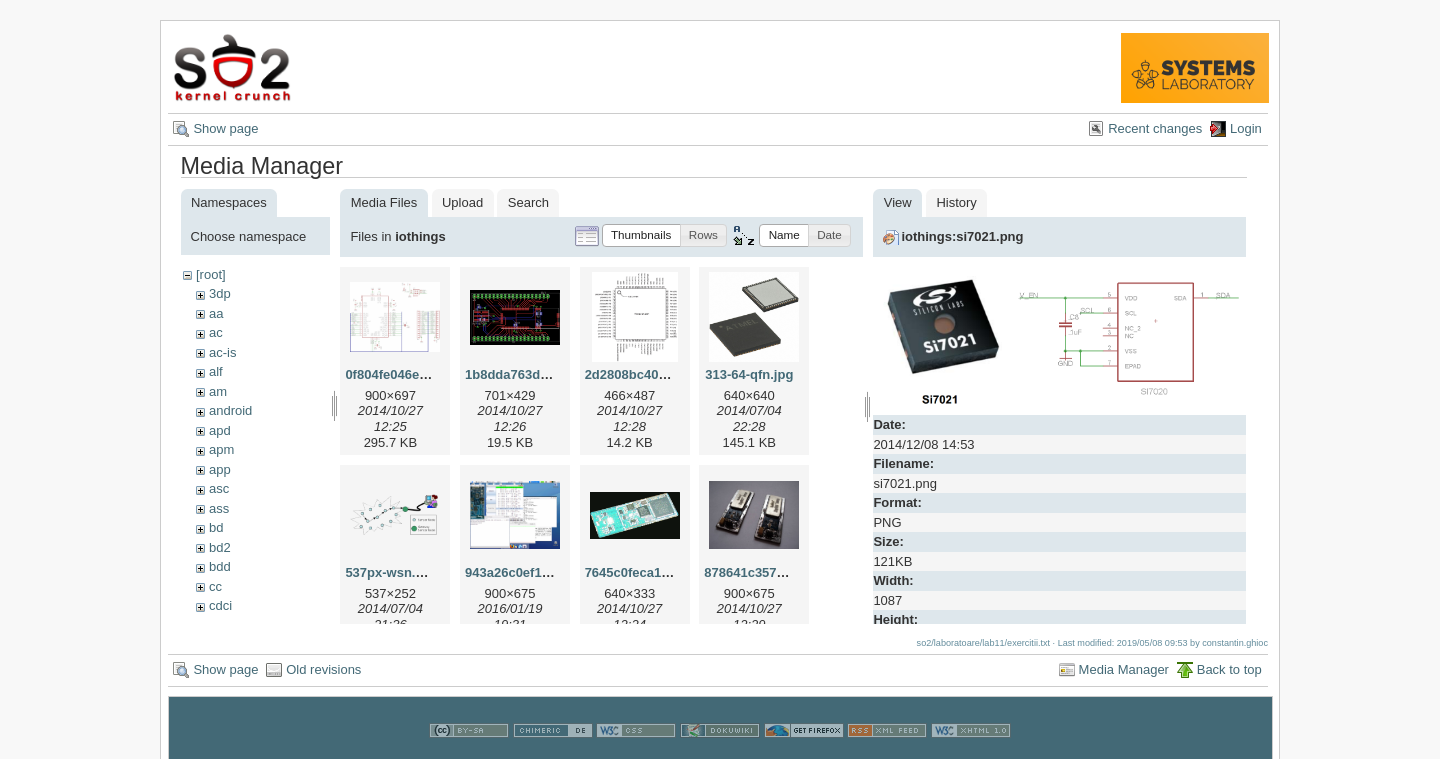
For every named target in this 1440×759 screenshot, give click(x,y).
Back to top (1229, 668)
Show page (225, 128)
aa (216, 313)
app (220, 469)
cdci (220, 605)
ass (219, 508)
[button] (641, 235)
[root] (211, 274)
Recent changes (1155, 128)
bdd (220, 566)
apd (220, 430)
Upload (462, 202)
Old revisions (323, 668)
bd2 (220, 547)
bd (216, 527)
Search (528, 202)
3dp (220, 293)
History (956, 202)
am (218, 391)
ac (216, 332)
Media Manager (1124, 668)
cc (215, 586)
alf (216, 371)
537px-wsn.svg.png (405, 572)
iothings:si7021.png (962, 236)
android (230, 410)
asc (219, 488)
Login (1246, 128)
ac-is (222, 352)
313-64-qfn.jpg (749, 374)
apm (221, 449)
